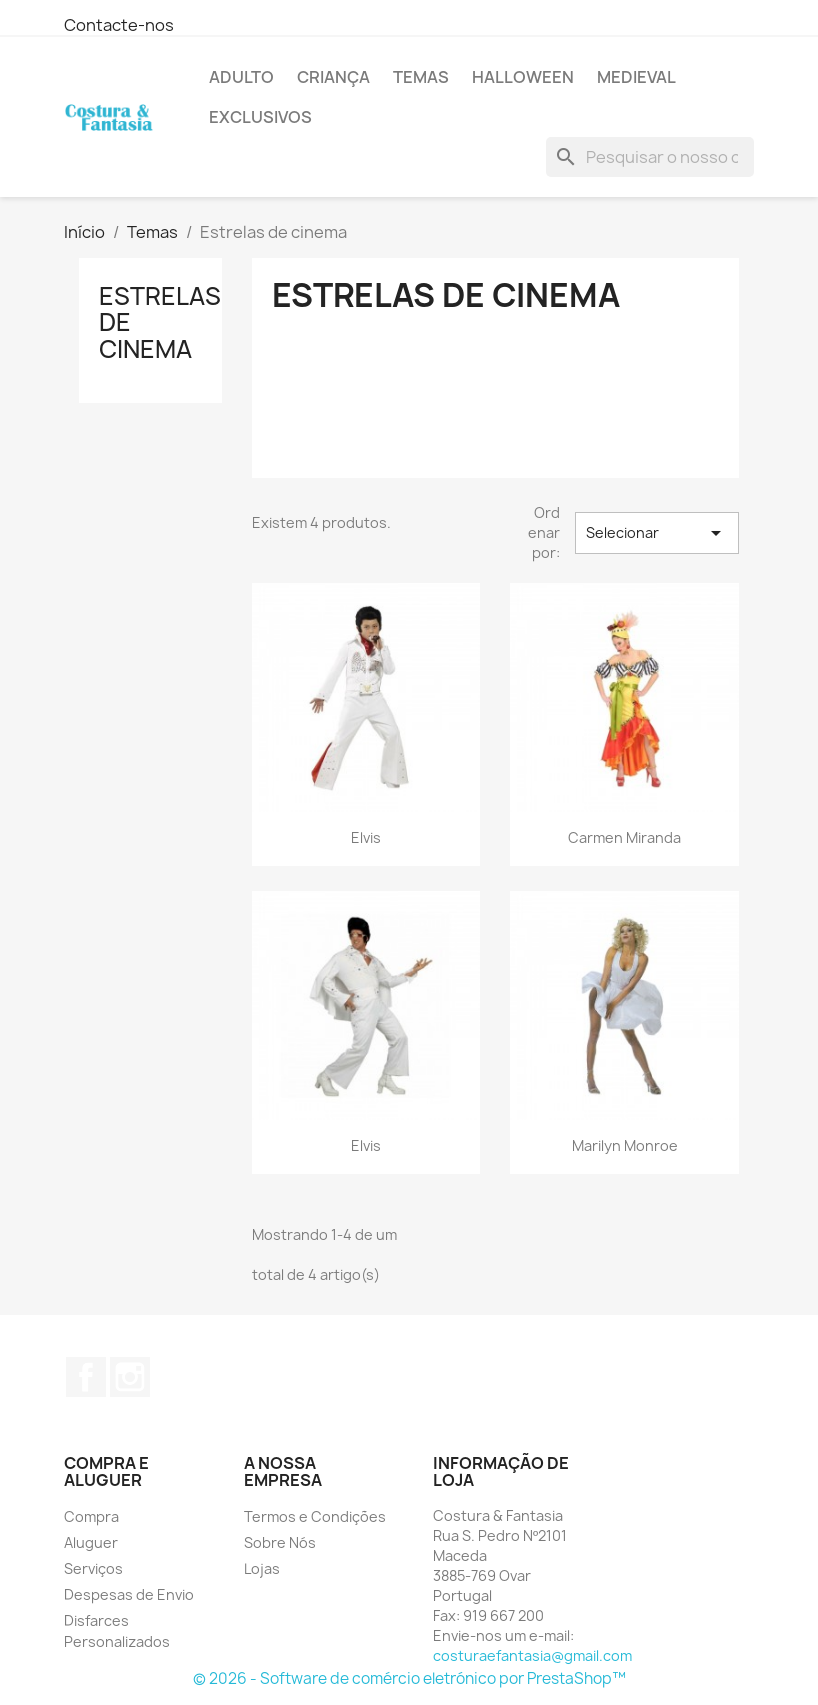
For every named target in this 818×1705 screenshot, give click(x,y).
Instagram (130, 1377)
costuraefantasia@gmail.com (532, 1655)
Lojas (262, 1568)
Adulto (241, 77)
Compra (91, 1516)
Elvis (366, 837)
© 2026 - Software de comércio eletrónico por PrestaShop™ (409, 1678)
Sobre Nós (280, 1542)
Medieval (636, 77)
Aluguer (91, 1542)
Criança (333, 77)
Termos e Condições (315, 1516)
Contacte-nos (119, 25)
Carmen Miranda (624, 837)
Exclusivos (260, 117)
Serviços (93, 1568)
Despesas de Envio (129, 1594)
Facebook (86, 1377)
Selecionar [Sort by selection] (657, 533)
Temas (421, 77)
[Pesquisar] (650, 157)
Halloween (523, 77)
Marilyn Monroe (625, 1145)
